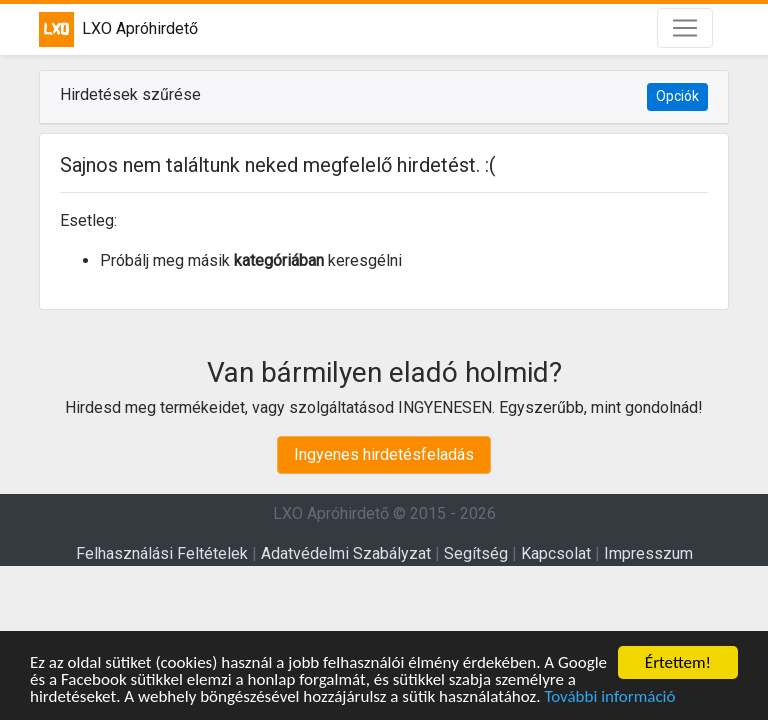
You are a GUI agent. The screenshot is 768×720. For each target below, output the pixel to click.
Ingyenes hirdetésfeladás (384, 454)
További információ (609, 697)
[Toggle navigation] (685, 28)
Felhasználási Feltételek (162, 553)
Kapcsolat (556, 553)
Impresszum (648, 553)
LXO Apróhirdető (118, 29)
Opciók (677, 96)
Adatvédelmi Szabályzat (346, 553)
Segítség (476, 553)
